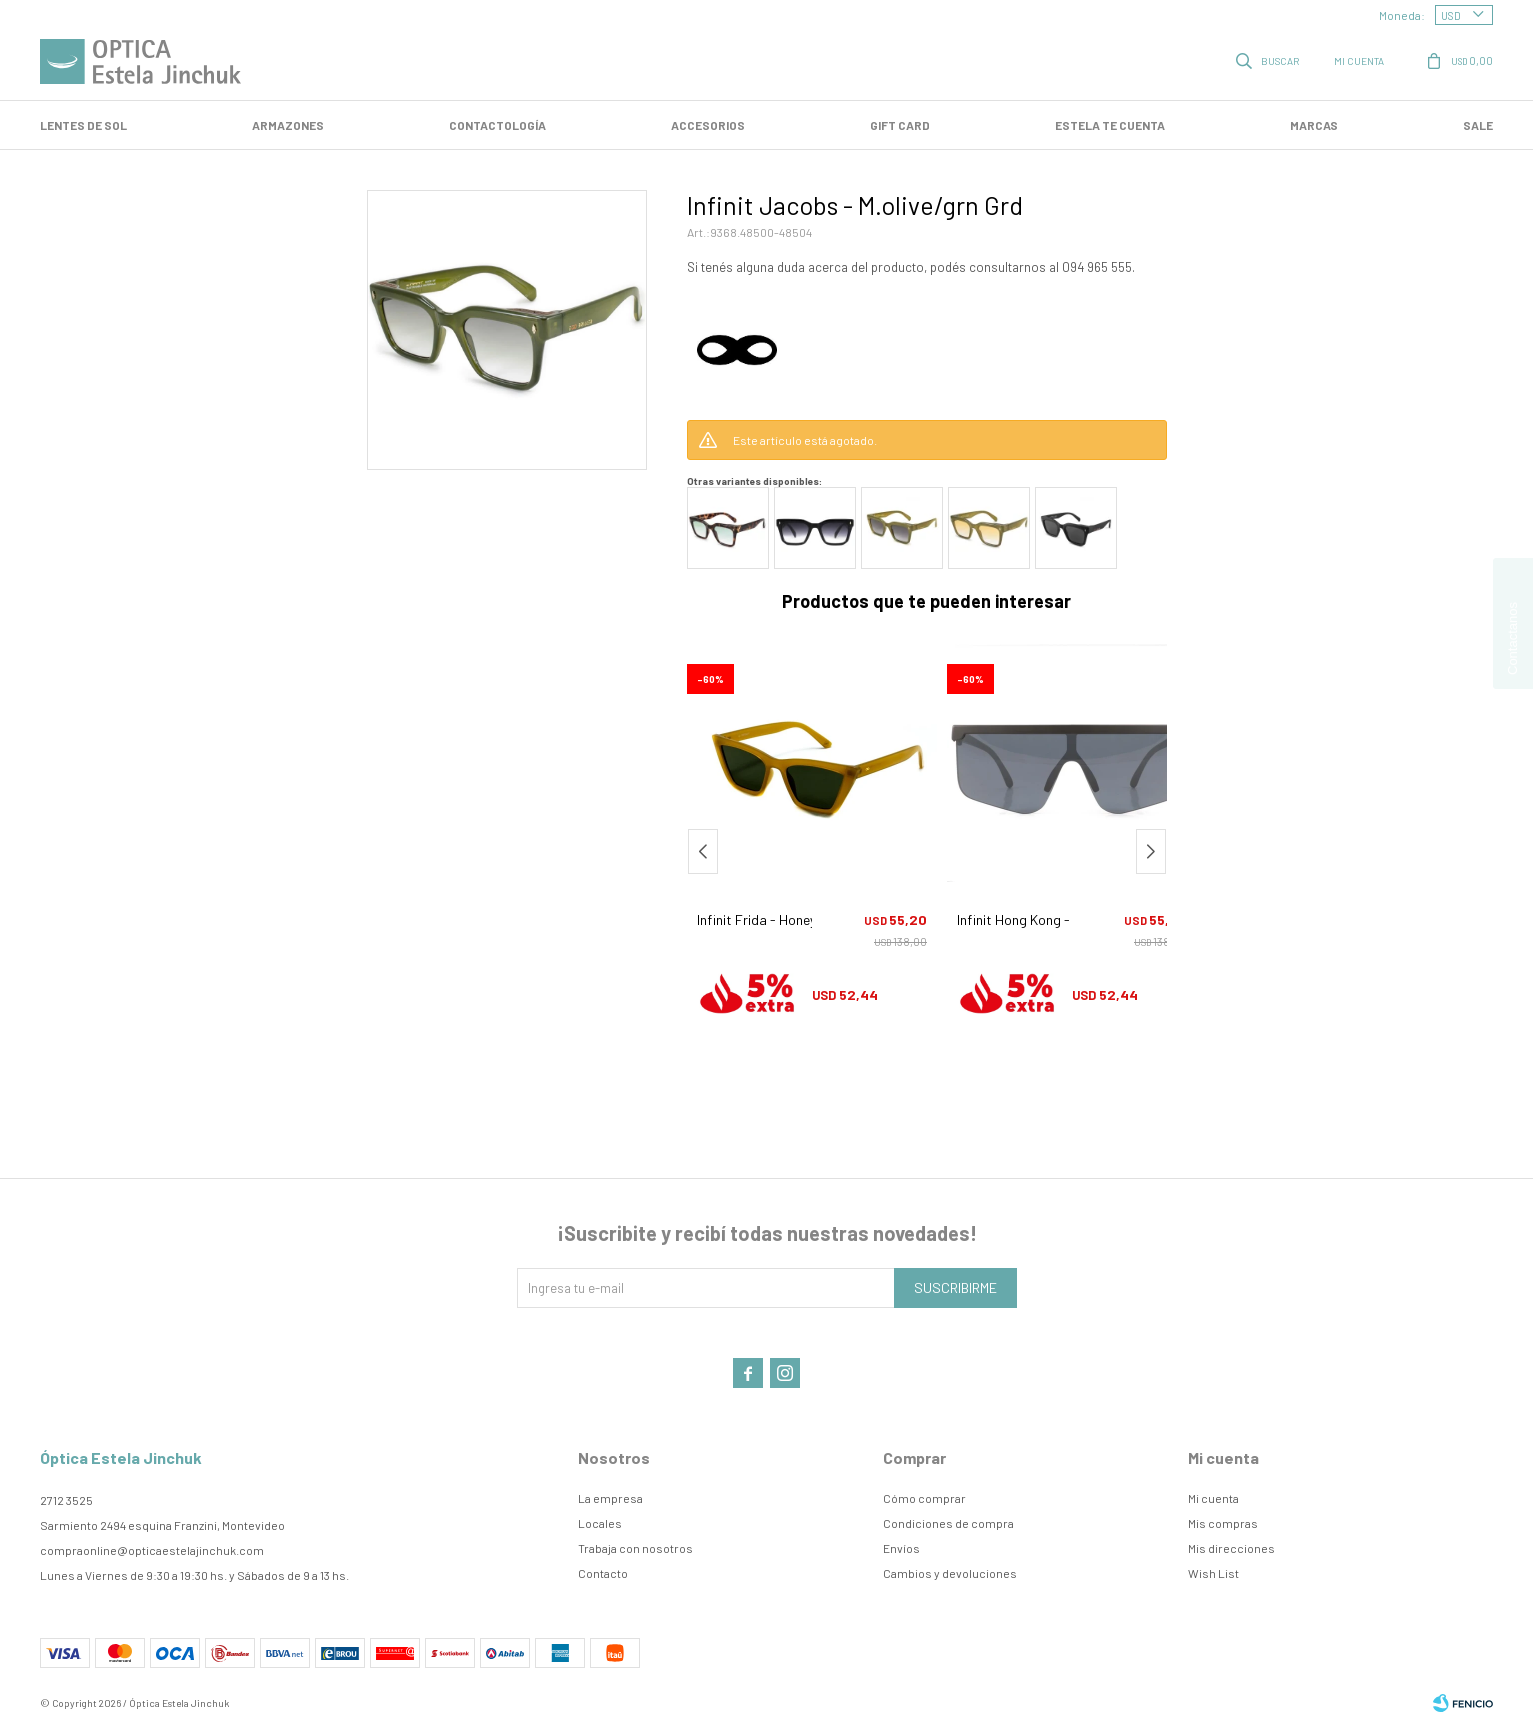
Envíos (901, 1548)
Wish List (1213, 1573)
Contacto (603, 1573)
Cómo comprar (924, 1498)
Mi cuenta (1213, 1498)
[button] (1151, 851)
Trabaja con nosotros (635, 1548)
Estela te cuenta (1110, 125)
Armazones (288, 125)
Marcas (1314, 125)
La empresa (610, 1498)
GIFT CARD (900, 125)
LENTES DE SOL (83, 125)
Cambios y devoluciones (950, 1573)
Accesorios (708, 125)
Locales (600, 1523)
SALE (1478, 125)
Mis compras (1223, 1523)
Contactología (497, 125)
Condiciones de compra (948, 1523)
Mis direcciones (1231, 1548)
